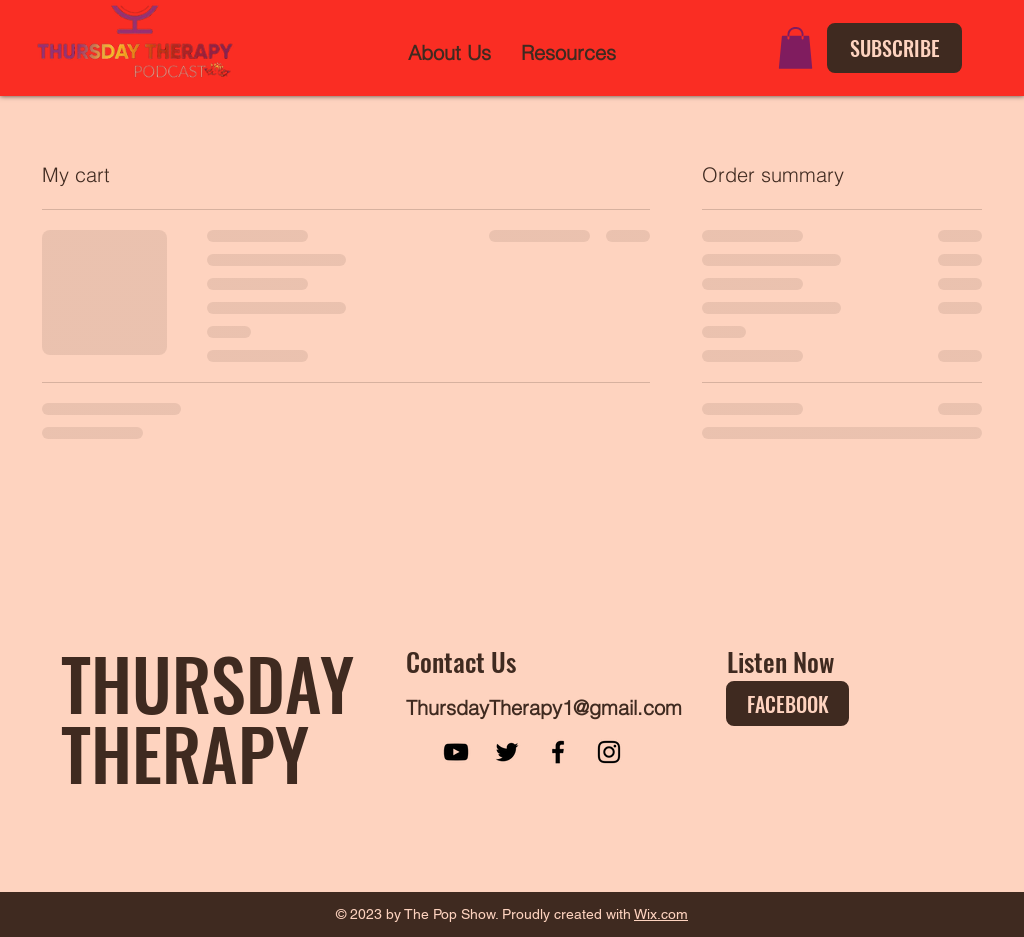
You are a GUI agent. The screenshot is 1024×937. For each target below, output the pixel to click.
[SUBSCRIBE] (894, 48)
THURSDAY (207, 682)
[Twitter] (507, 752)
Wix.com (661, 914)
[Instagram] (609, 752)
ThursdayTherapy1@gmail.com (544, 707)
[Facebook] (558, 752)
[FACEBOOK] (787, 703)
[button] (795, 48)
